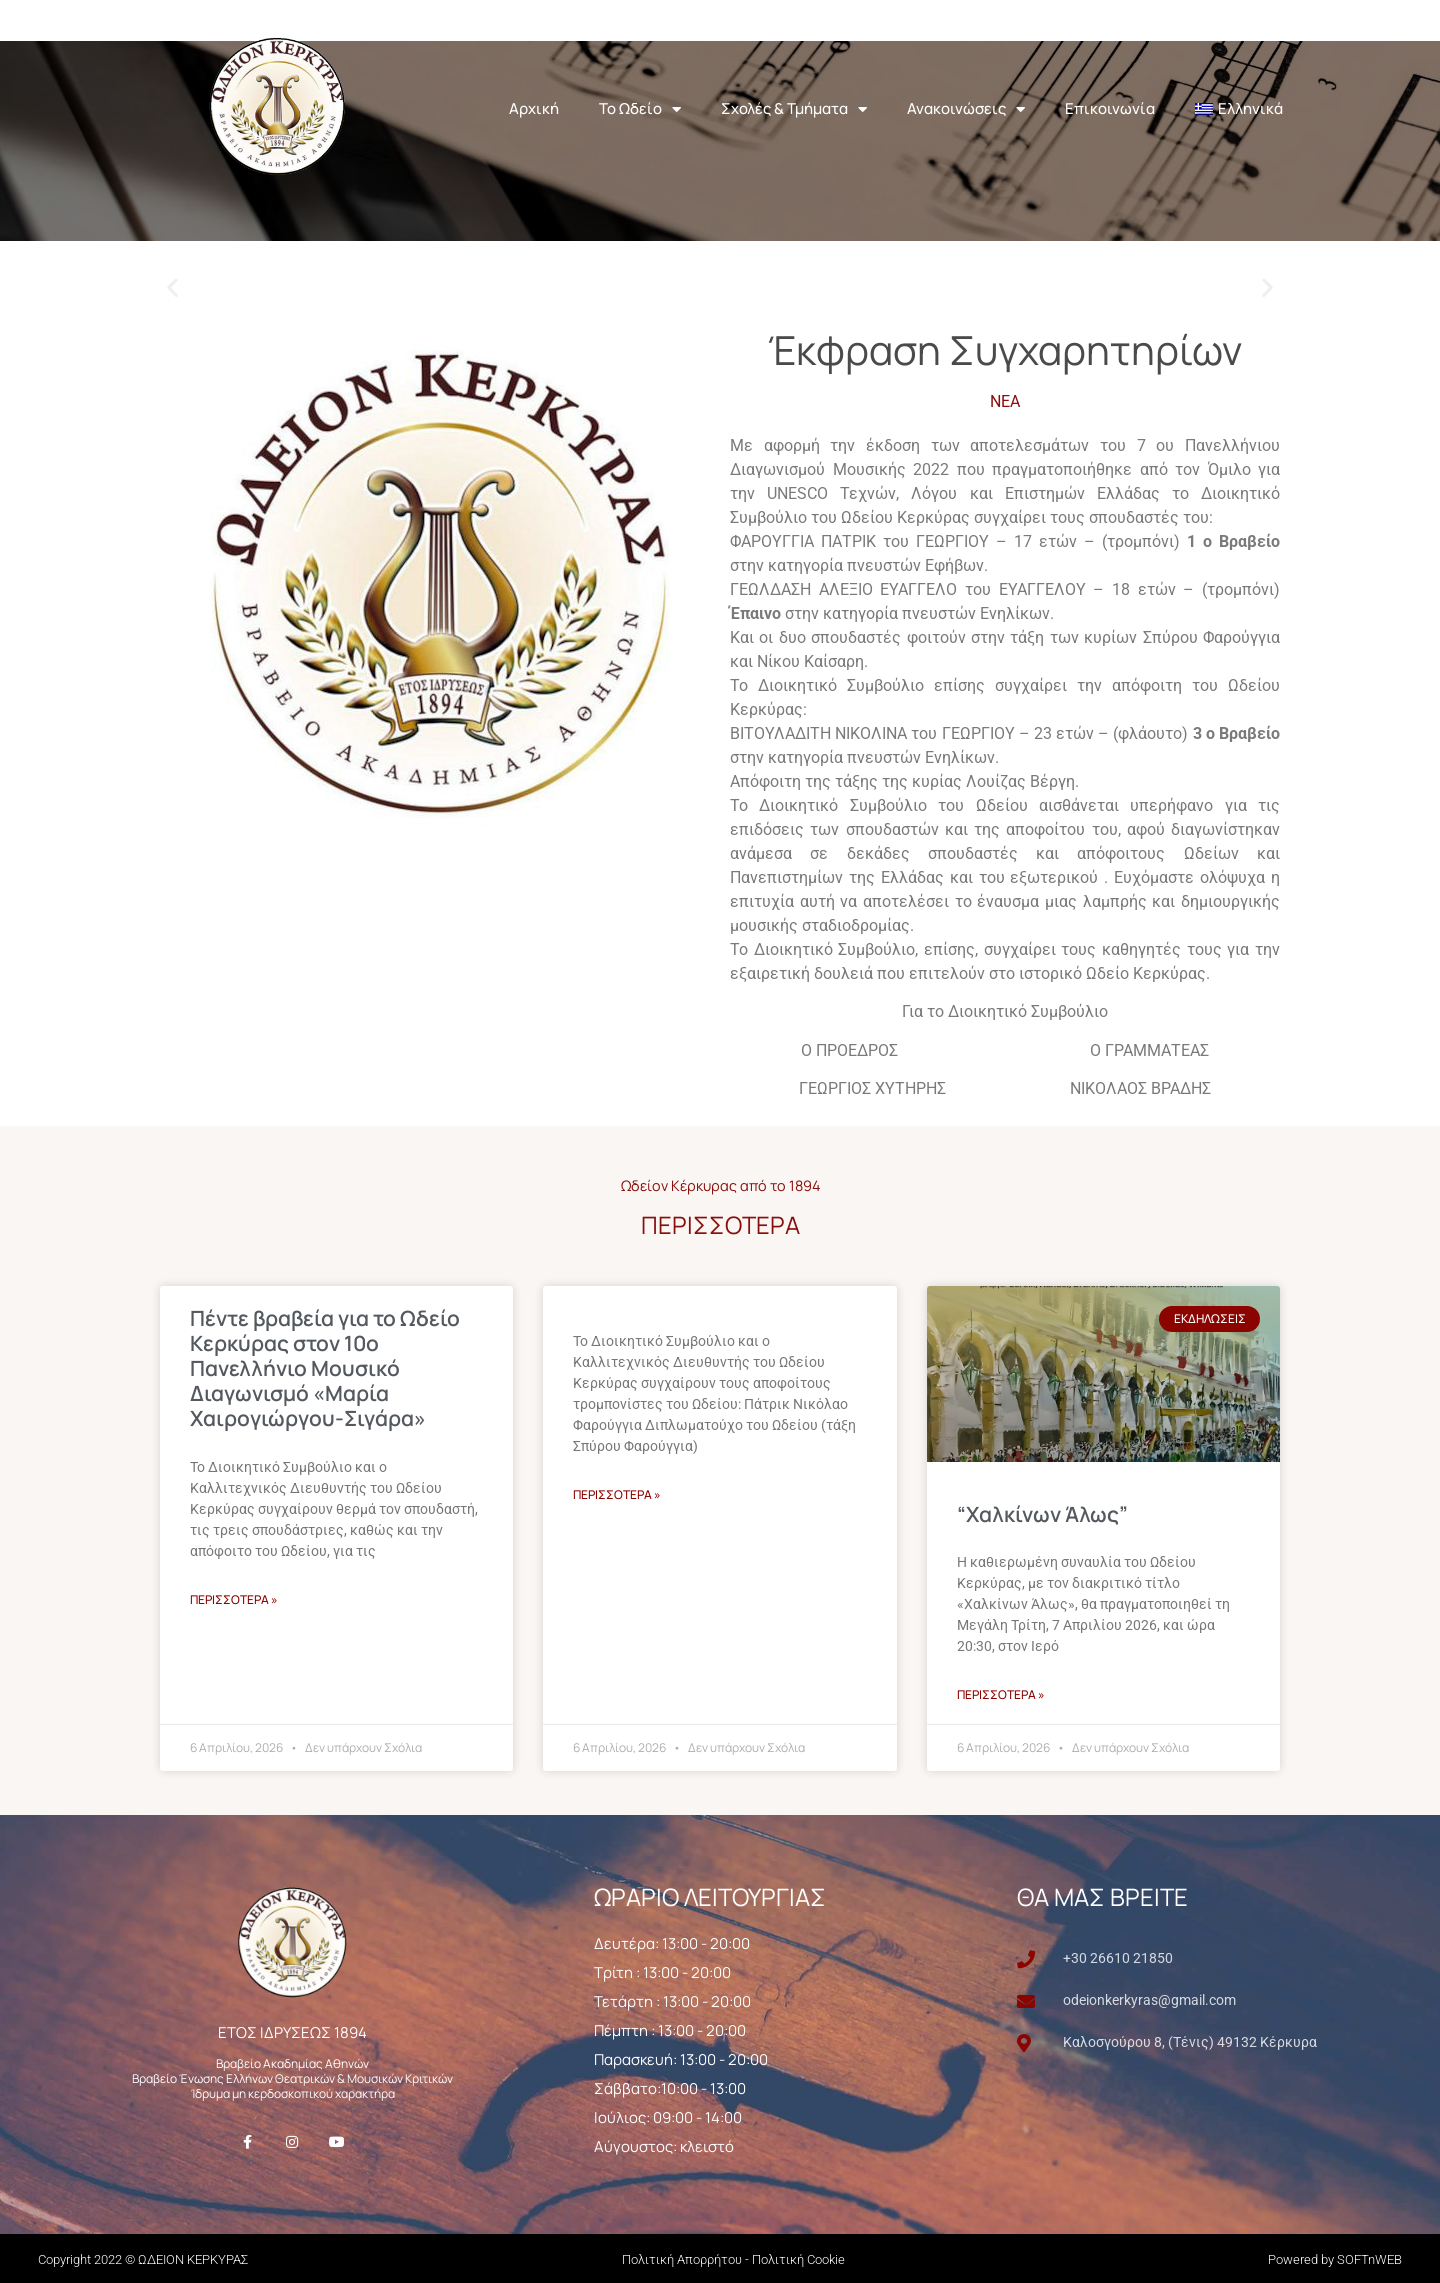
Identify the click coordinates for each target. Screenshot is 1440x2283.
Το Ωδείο (640, 108)
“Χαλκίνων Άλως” (1042, 1512)
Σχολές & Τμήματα (794, 108)
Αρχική (534, 107)
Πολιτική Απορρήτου (682, 2258)
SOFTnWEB (1369, 2258)
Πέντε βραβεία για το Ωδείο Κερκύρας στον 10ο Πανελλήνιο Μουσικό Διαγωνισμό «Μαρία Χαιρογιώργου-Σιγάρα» (325, 1366)
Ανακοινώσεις (966, 108)
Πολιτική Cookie (798, 2258)
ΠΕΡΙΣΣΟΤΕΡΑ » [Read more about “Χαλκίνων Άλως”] (1001, 1693)
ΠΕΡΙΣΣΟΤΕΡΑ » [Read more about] (617, 1492)
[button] (172, 285)
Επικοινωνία (1110, 107)
